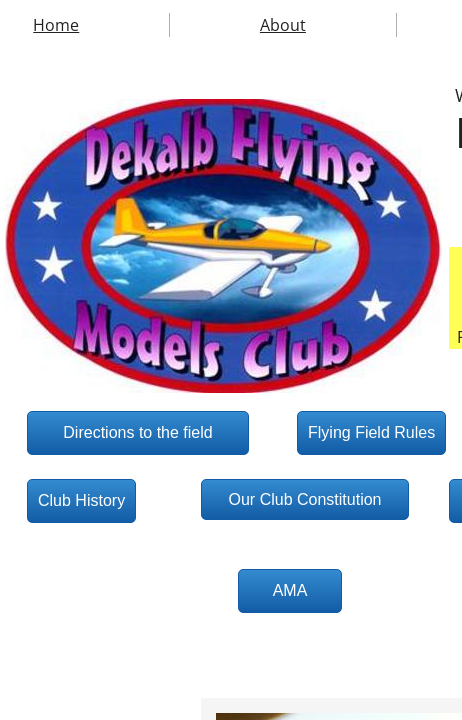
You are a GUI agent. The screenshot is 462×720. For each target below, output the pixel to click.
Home (56, 25)
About (283, 25)
